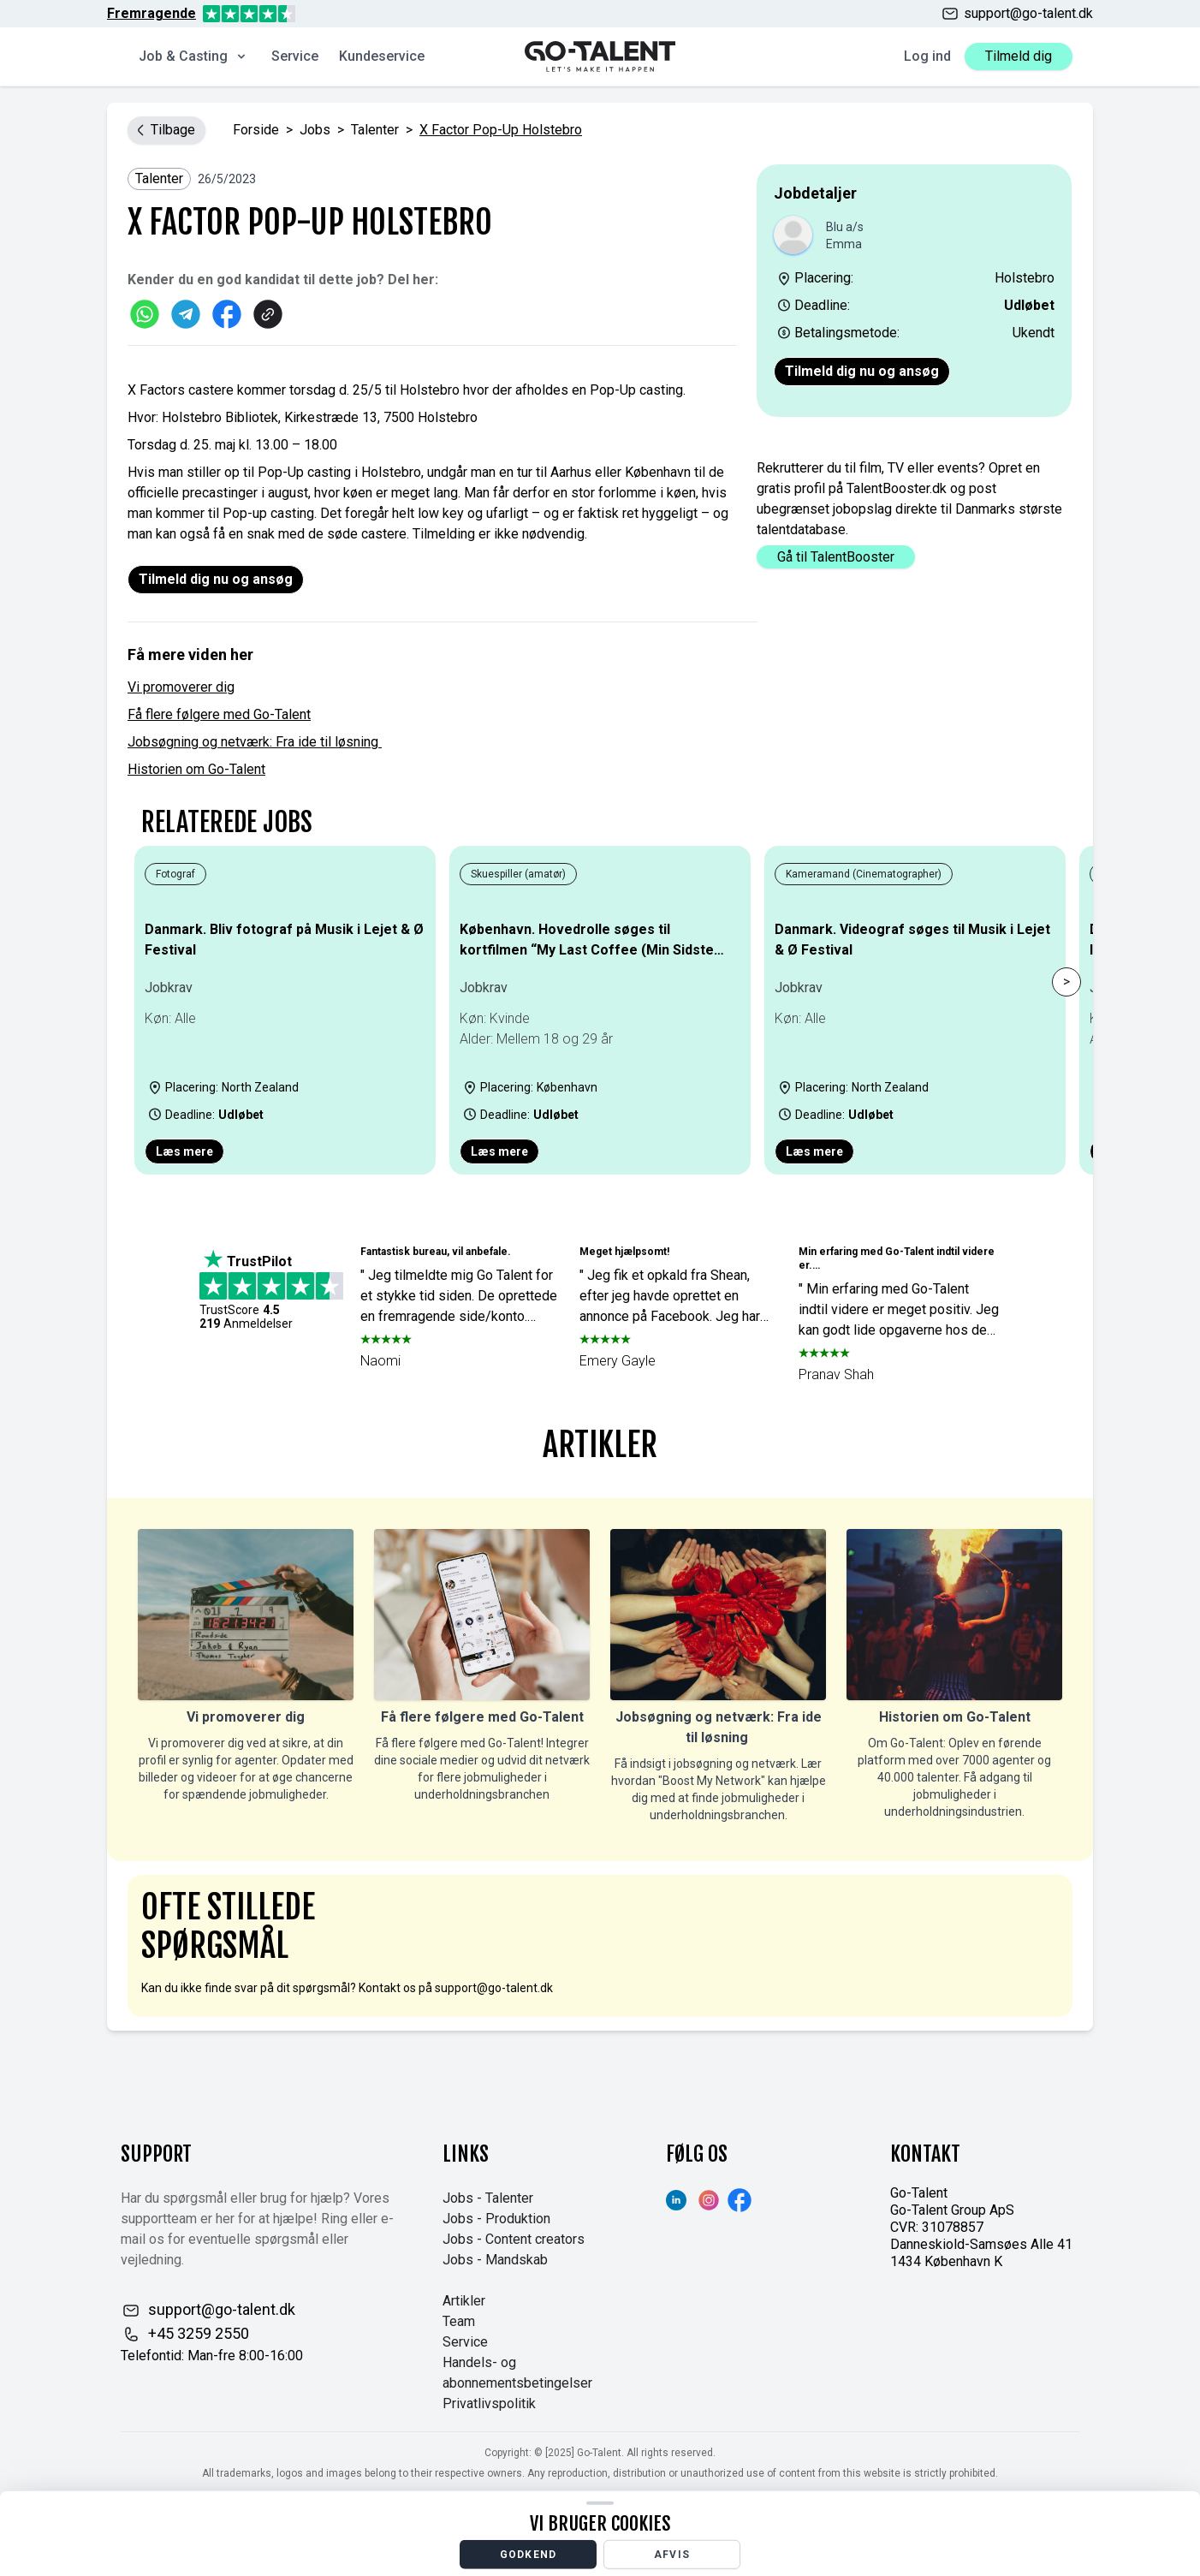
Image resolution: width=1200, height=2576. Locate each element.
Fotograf (175, 874)
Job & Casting (193, 56)
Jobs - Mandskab (495, 2260)
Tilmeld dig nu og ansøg (862, 371)
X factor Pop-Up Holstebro (500, 130)
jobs (315, 130)
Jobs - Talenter (488, 2198)
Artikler (464, 2301)
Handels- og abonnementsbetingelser (517, 2372)
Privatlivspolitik (489, 2403)
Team (459, 2321)
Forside (256, 130)
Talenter (375, 130)
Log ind (927, 56)
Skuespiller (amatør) (518, 874)
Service (294, 56)
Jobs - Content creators (514, 2239)
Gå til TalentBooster (835, 557)
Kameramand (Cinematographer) (864, 874)
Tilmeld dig (1018, 56)
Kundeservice (382, 56)
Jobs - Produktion (496, 2218)
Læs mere (184, 1151)
